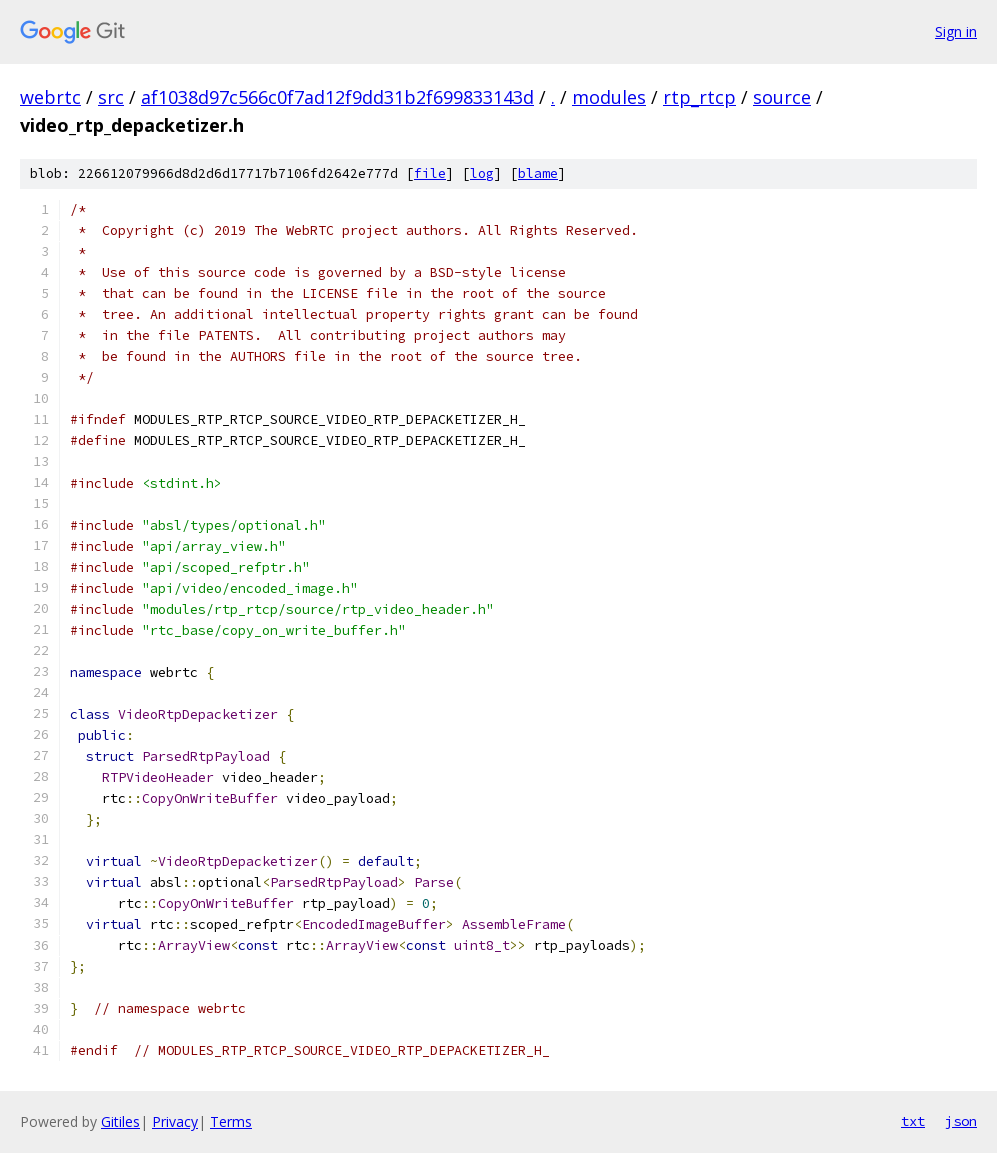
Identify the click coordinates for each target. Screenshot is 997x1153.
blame (538, 173)
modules (609, 97)
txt (913, 1121)
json (961, 1121)
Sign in (956, 31)
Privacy (175, 1121)
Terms (231, 1121)
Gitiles (120, 1121)
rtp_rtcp (699, 97)
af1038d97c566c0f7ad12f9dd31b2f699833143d (337, 97)
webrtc (50, 97)
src (111, 97)
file (430, 173)
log (482, 173)
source (782, 97)
